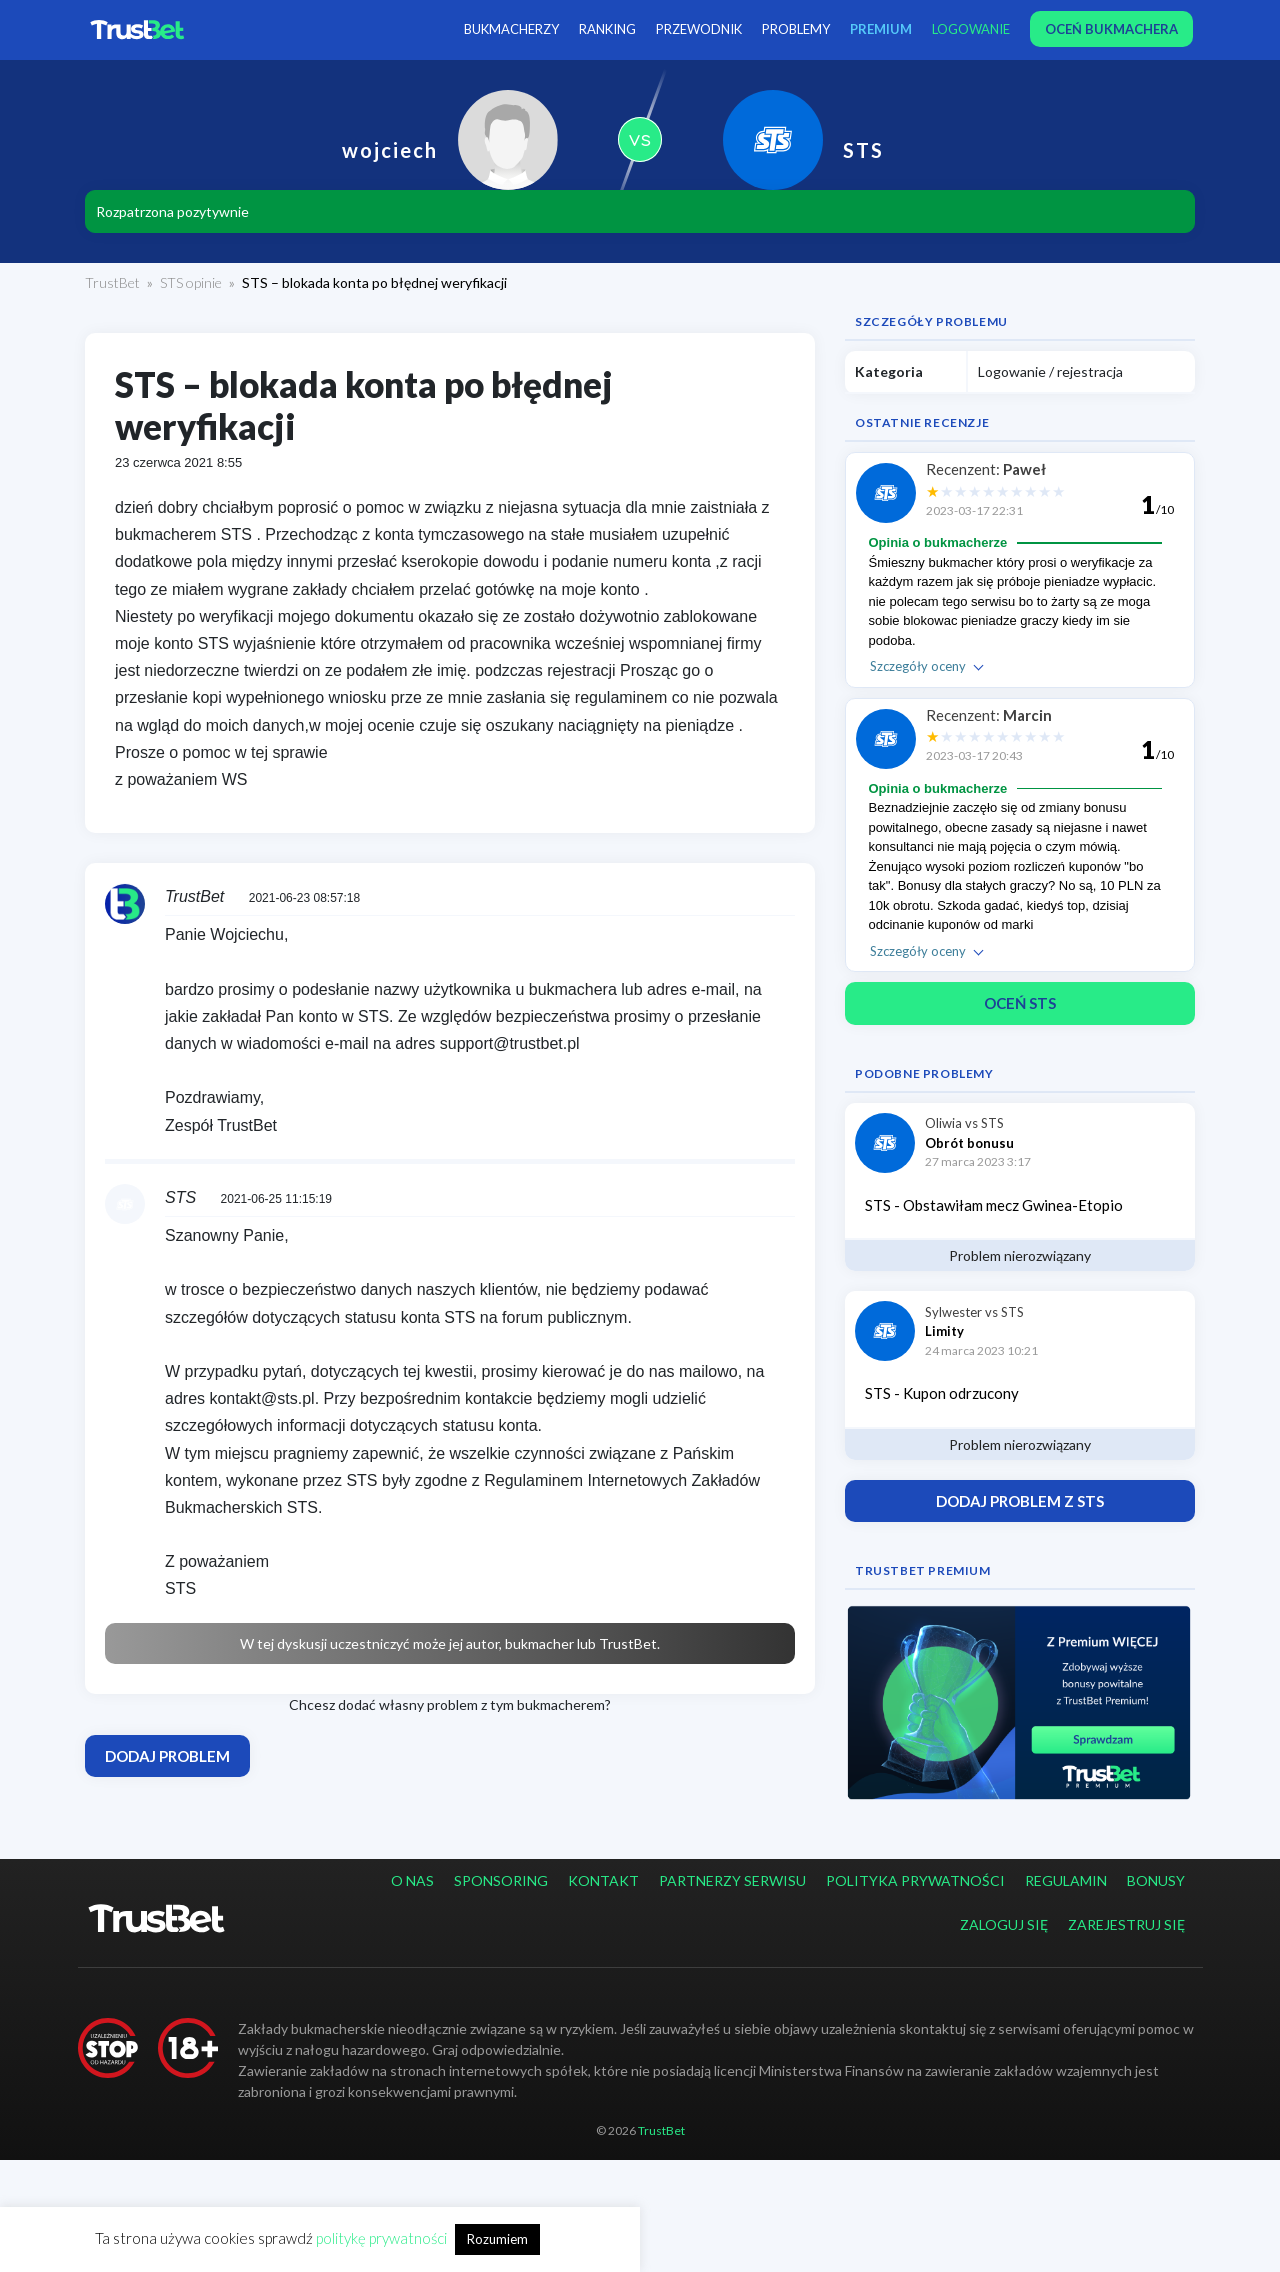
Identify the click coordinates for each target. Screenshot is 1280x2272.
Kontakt (603, 1880)
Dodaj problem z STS (1020, 1501)
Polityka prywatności (915, 1880)
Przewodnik (699, 29)
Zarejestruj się (1126, 1924)
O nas (412, 1880)
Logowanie (971, 29)
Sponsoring (501, 1880)
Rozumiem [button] (497, 2239)
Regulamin (1066, 1880)
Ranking (607, 29)
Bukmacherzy (511, 29)
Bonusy (1156, 1880)
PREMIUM (881, 29)
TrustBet (112, 282)
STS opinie (191, 282)
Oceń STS (1020, 1003)
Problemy (796, 29)
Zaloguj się (1004, 1924)
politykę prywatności (381, 2238)
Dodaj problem (167, 1756)
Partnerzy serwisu (732, 1880)
